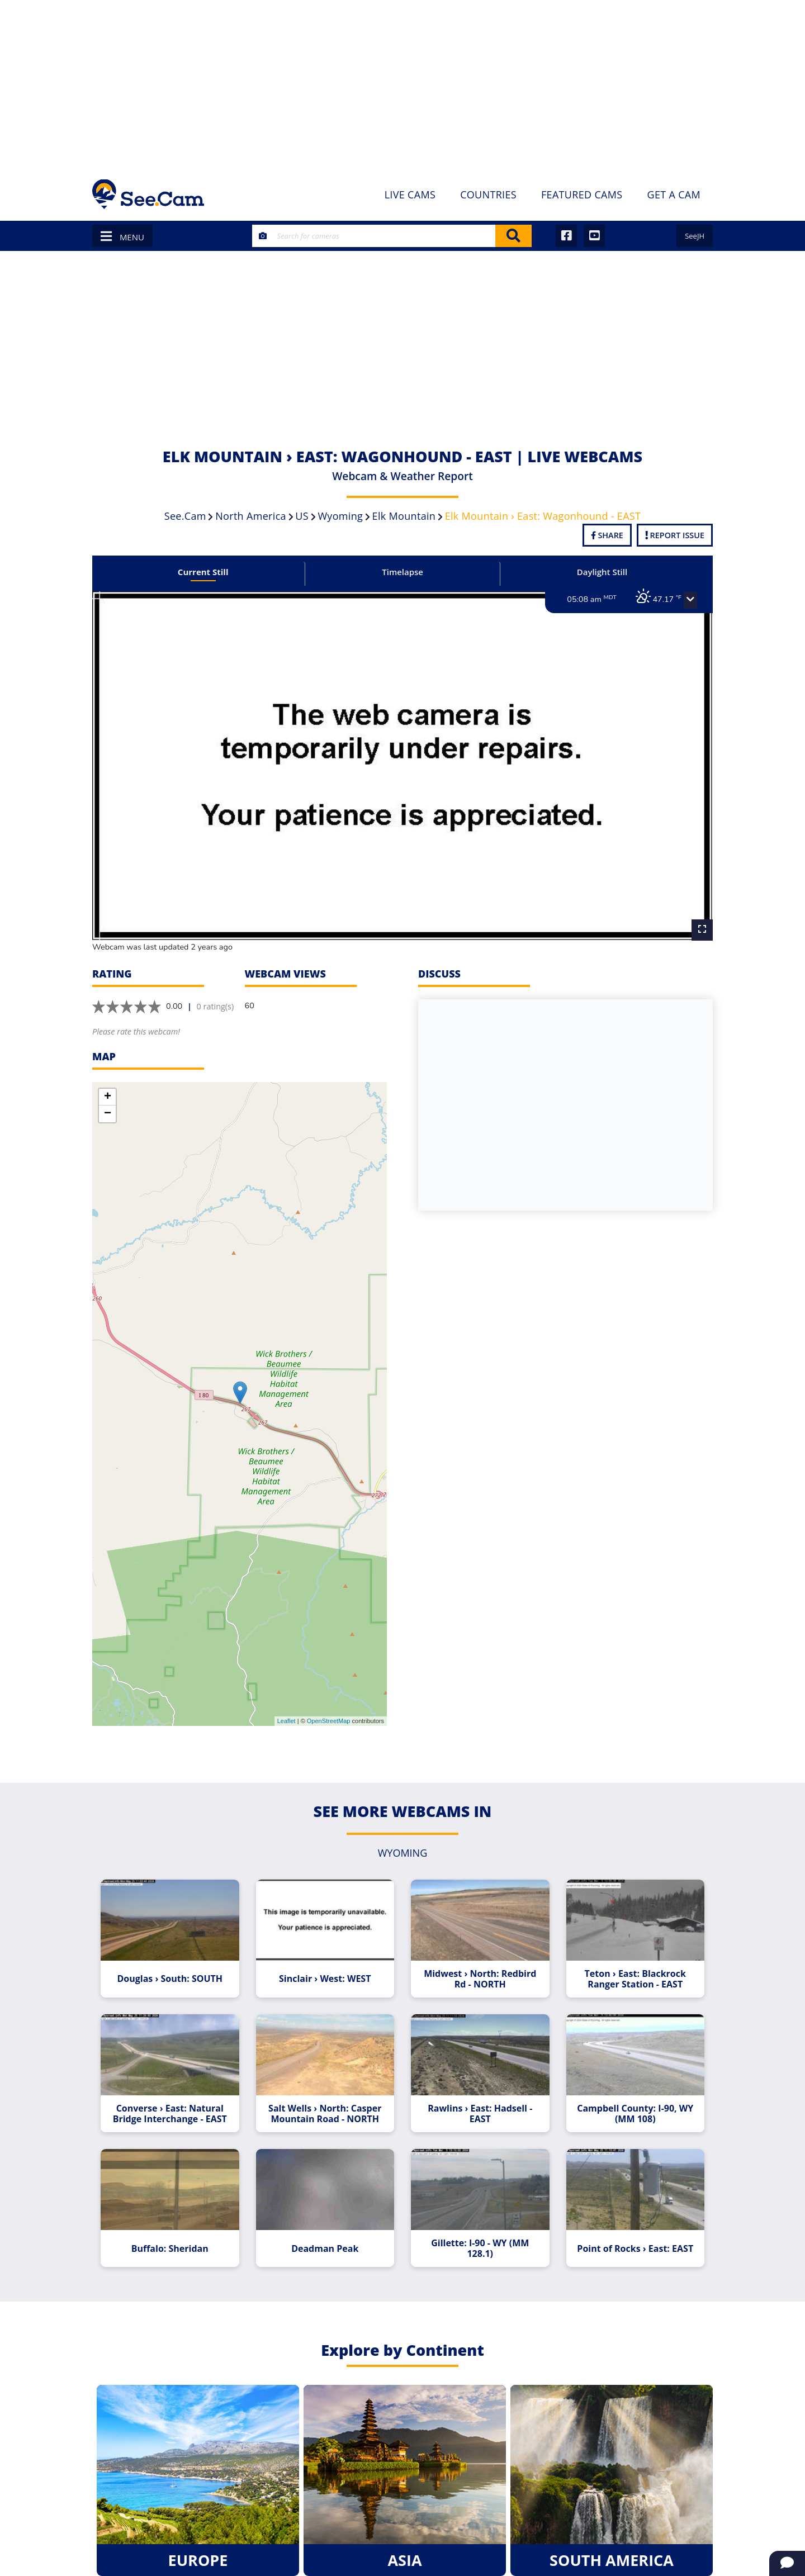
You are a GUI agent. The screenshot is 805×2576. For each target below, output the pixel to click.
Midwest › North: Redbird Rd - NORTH (479, 1971)
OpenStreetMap (329, 1714)
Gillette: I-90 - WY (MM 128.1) (479, 2237)
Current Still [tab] (207, 571)
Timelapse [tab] (402, 571)
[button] (685, 600)
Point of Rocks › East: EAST (631, 2237)
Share (607, 535)
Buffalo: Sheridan (173, 2237)
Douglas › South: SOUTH (174, 1971)
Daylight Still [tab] (598, 571)
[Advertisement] (402, 84)
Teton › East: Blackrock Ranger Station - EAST (630, 1971)
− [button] (107, 1107)
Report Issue (674, 535)
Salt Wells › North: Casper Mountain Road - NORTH (326, 2104)
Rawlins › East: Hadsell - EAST (479, 2104)
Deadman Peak (326, 2237)
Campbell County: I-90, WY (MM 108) (631, 2104)
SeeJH (694, 236)
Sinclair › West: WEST (326, 1971)
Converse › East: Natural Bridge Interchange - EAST (174, 2104)
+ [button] (107, 1090)
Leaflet (286, 1714)
